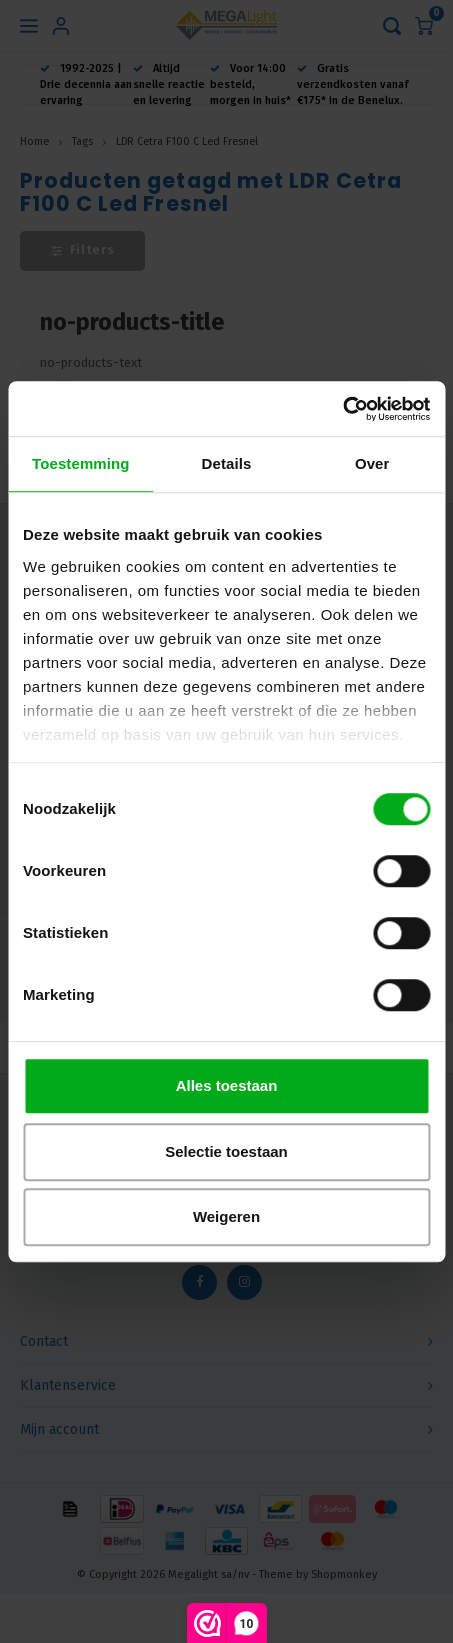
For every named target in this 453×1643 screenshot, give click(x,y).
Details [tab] (227, 463)
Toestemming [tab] (81, 463)
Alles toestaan (227, 1085)
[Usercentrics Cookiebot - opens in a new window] (342, 409)
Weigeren (226, 1216)
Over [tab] (372, 463)
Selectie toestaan (226, 1151)
